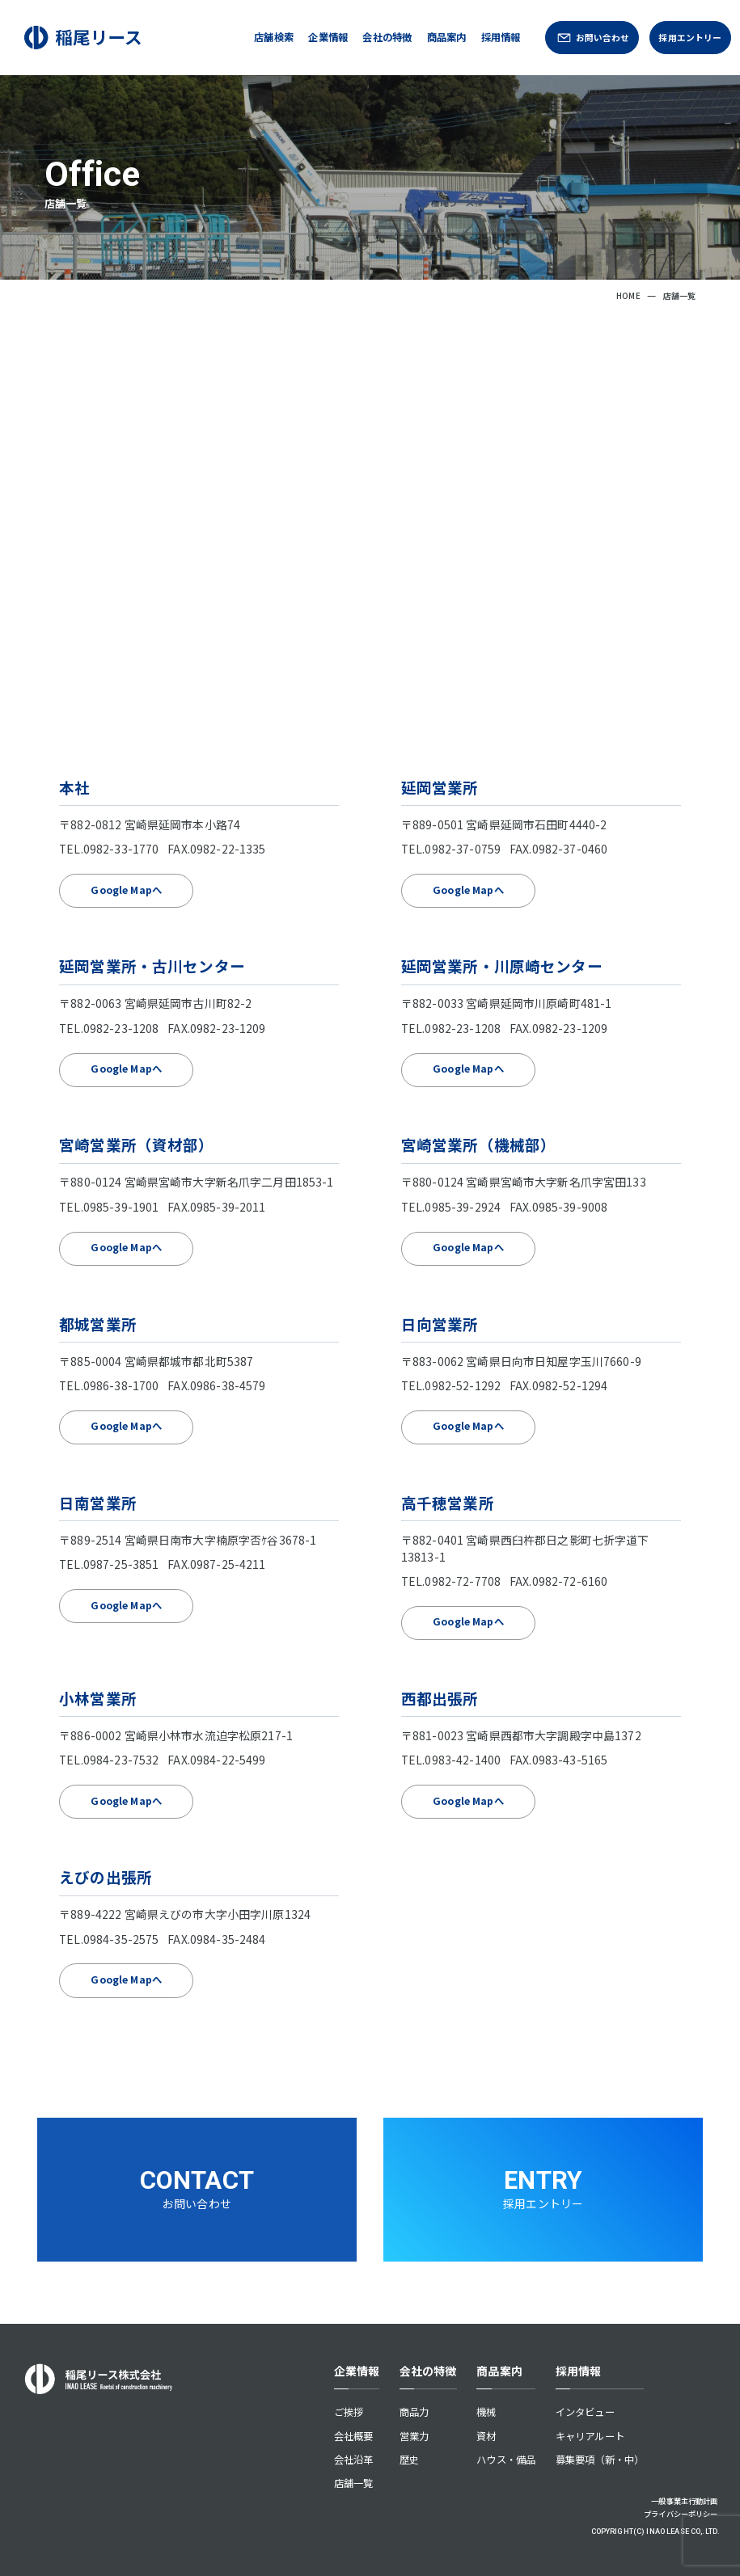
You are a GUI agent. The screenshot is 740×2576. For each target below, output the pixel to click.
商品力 (414, 2412)
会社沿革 (354, 2459)
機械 (486, 2412)
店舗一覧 (354, 2483)
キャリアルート (590, 2436)
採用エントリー (689, 37)
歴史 (409, 2459)
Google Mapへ (126, 890)
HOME (628, 295)
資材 (486, 2436)
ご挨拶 (348, 2412)
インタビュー (585, 2412)
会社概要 (354, 2436)
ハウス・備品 (505, 2459)
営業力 (414, 2436)
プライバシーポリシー (680, 2513)
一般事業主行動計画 (684, 2500)
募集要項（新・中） (600, 2459)
